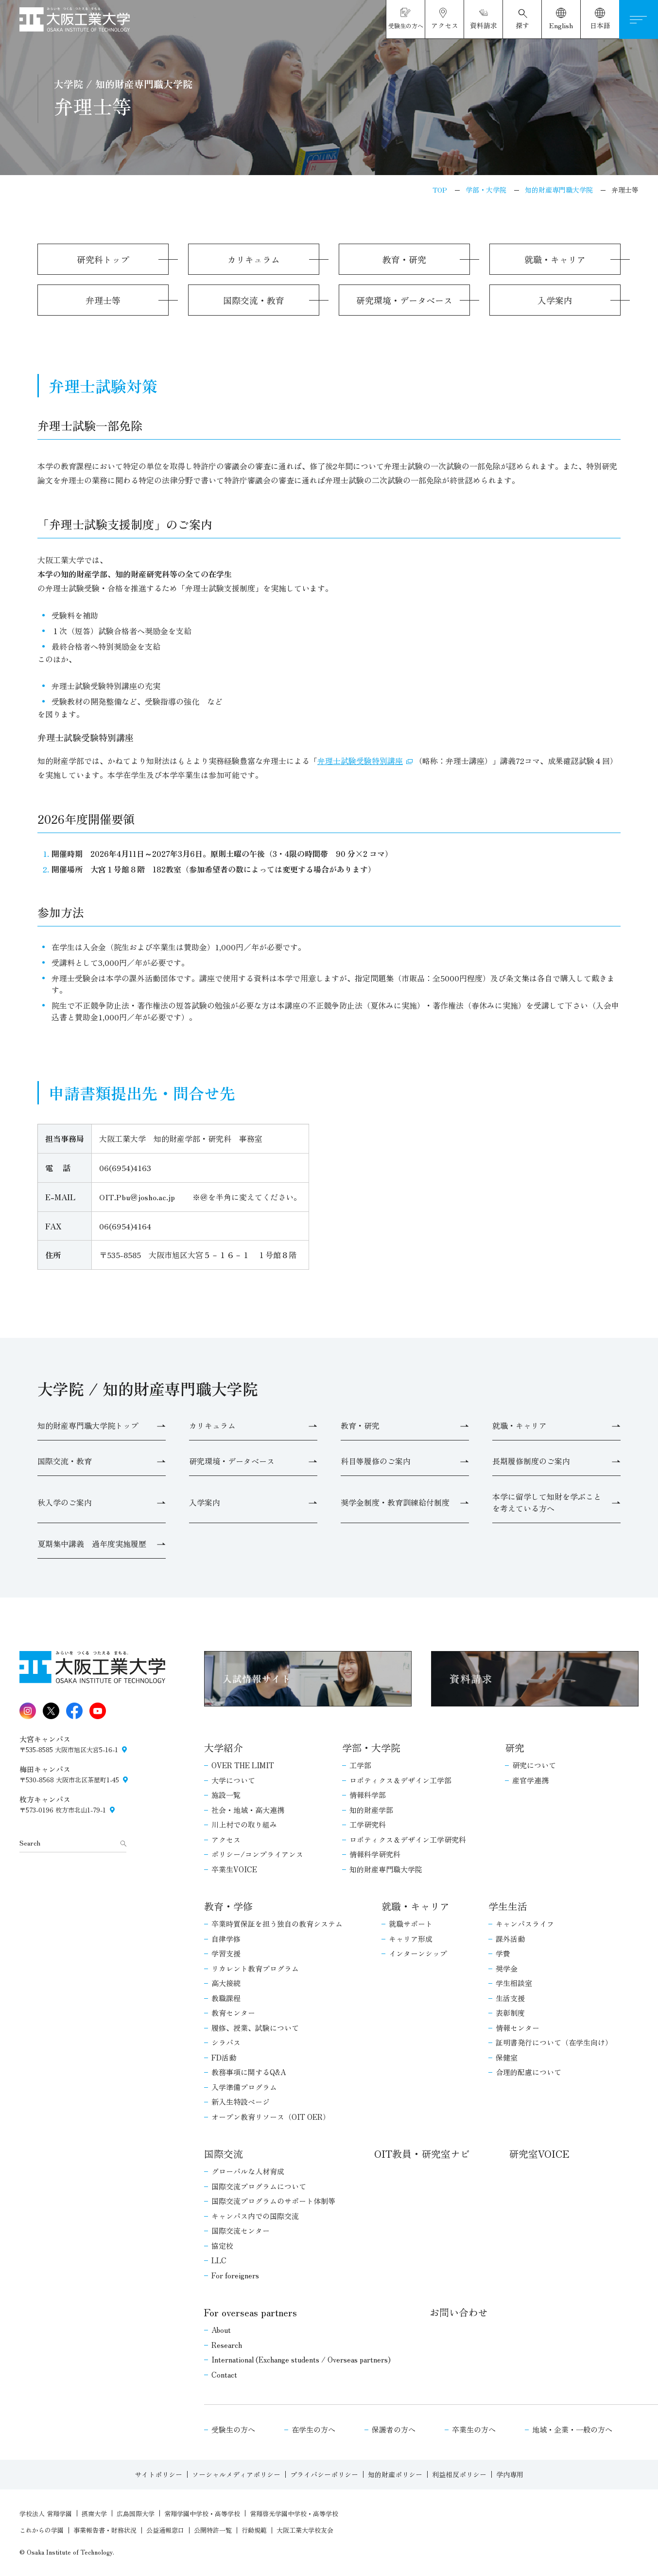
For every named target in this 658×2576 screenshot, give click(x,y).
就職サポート (411, 1924)
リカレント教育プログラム (255, 1968)
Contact (224, 2374)
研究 (514, 1748)
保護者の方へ (394, 2429)
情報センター (517, 2028)
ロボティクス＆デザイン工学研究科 (407, 1839)
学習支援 (226, 1953)
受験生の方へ (233, 2429)
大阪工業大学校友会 (305, 2530)
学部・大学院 (371, 1748)
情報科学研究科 (374, 1854)
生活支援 (510, 1998)
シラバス (226, 2042)
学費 (503, 1953)
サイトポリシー (158, 2474)
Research (226, 2345)
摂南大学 (94, 2513)
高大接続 (226, 1983)
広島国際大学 (136, 2513)
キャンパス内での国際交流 (255, 2216)
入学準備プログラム (244, 2087)
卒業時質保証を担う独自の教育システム (277, 1924)
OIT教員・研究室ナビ (422, 2154)
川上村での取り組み (244, 1824)
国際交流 (223, 2154)
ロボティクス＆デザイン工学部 (400, 1780)
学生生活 (507, 1906)
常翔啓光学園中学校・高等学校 (294, 2513)
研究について (534, 1765)
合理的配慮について (528, 2072)
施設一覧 (226, 1795)
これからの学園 (41, 2530)
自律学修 (226, 1939)
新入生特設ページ (240, 2101)
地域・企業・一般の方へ (572, 2429)
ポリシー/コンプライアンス (257, 1854)
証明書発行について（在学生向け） (554, 2042)
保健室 (507, 2057)
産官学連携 (530, 1780)
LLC (218, 2260)
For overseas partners (250, 2312)
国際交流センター (240, 2230)
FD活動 (223, 2057)
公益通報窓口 (165, 2530)
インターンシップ (418, 1953)
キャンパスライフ (525, 1924)
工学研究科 (367, 1824)
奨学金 (507, 1968)
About (221, 2330)
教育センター (233, 2013)
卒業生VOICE (234, 1869)
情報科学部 (367, 1795)
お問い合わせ (459, 2312)
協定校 (222, 2245)
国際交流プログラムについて (258, 2186)
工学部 (360, 1765)
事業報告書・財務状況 (105, 2530)
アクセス (226, 1839)
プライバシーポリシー (324, 2474)
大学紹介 (223, 1748)
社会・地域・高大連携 (247, 1810)
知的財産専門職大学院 (385, 1869)
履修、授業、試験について (255, 2028)
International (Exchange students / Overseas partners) (301, 2359)
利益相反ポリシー (459, 2474)
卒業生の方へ (474, 2429)
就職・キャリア (415, 1906)
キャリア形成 (411, 1939)
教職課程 (226, 1998)
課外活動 (510, 1939)
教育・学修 (228, 1906)
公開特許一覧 (213, 2530)
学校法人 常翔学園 (45, 2513)
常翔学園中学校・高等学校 (202, 2513)
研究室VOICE (539, 2154)
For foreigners (235, 2275)
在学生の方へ (313, 2429)
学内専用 (509, 2474)
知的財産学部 (371, 1810)
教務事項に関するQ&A (248, 2072)
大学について (233, 1780)
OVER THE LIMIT (242, 1765)
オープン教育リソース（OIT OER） (270, 2117)
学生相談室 (514, 1983)
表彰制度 (510, 2013)
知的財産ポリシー (395, 2474)
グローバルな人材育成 (247, 2171)
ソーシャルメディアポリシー (236, 2474)
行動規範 (254, 2530)
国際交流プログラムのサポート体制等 (273, 2201)
